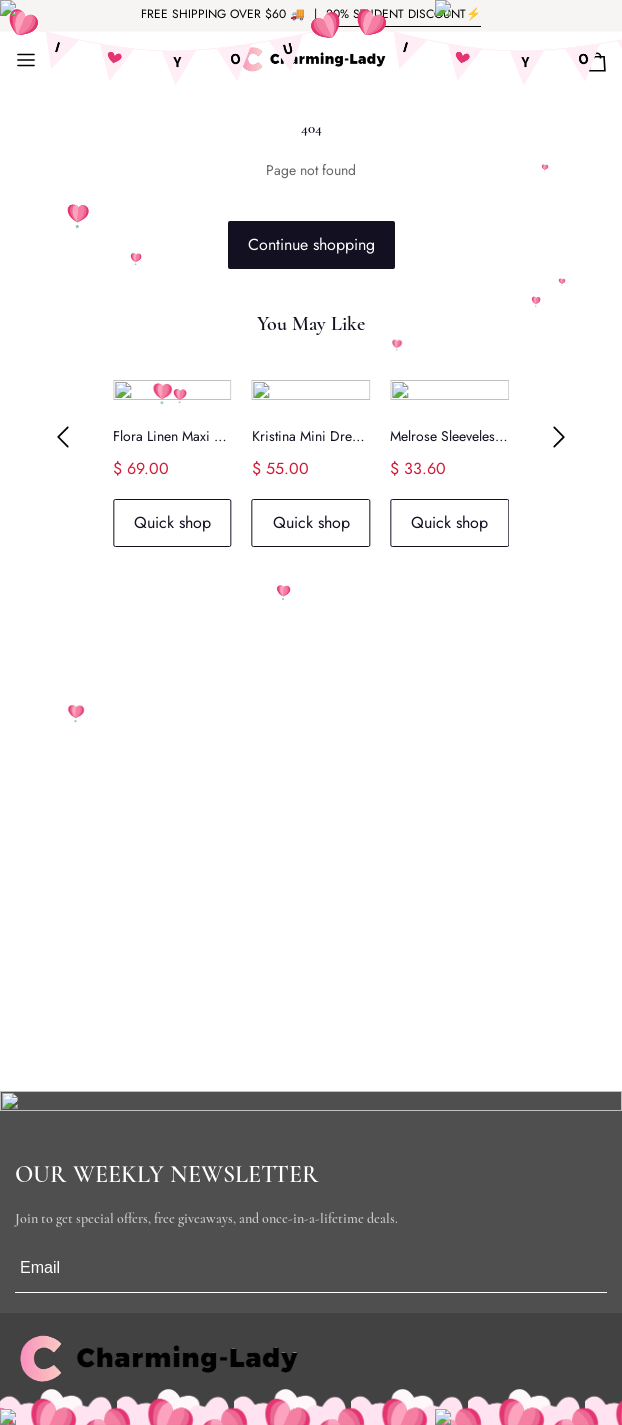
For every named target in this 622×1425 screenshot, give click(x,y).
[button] (63, 438)
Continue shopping (311, 244)
